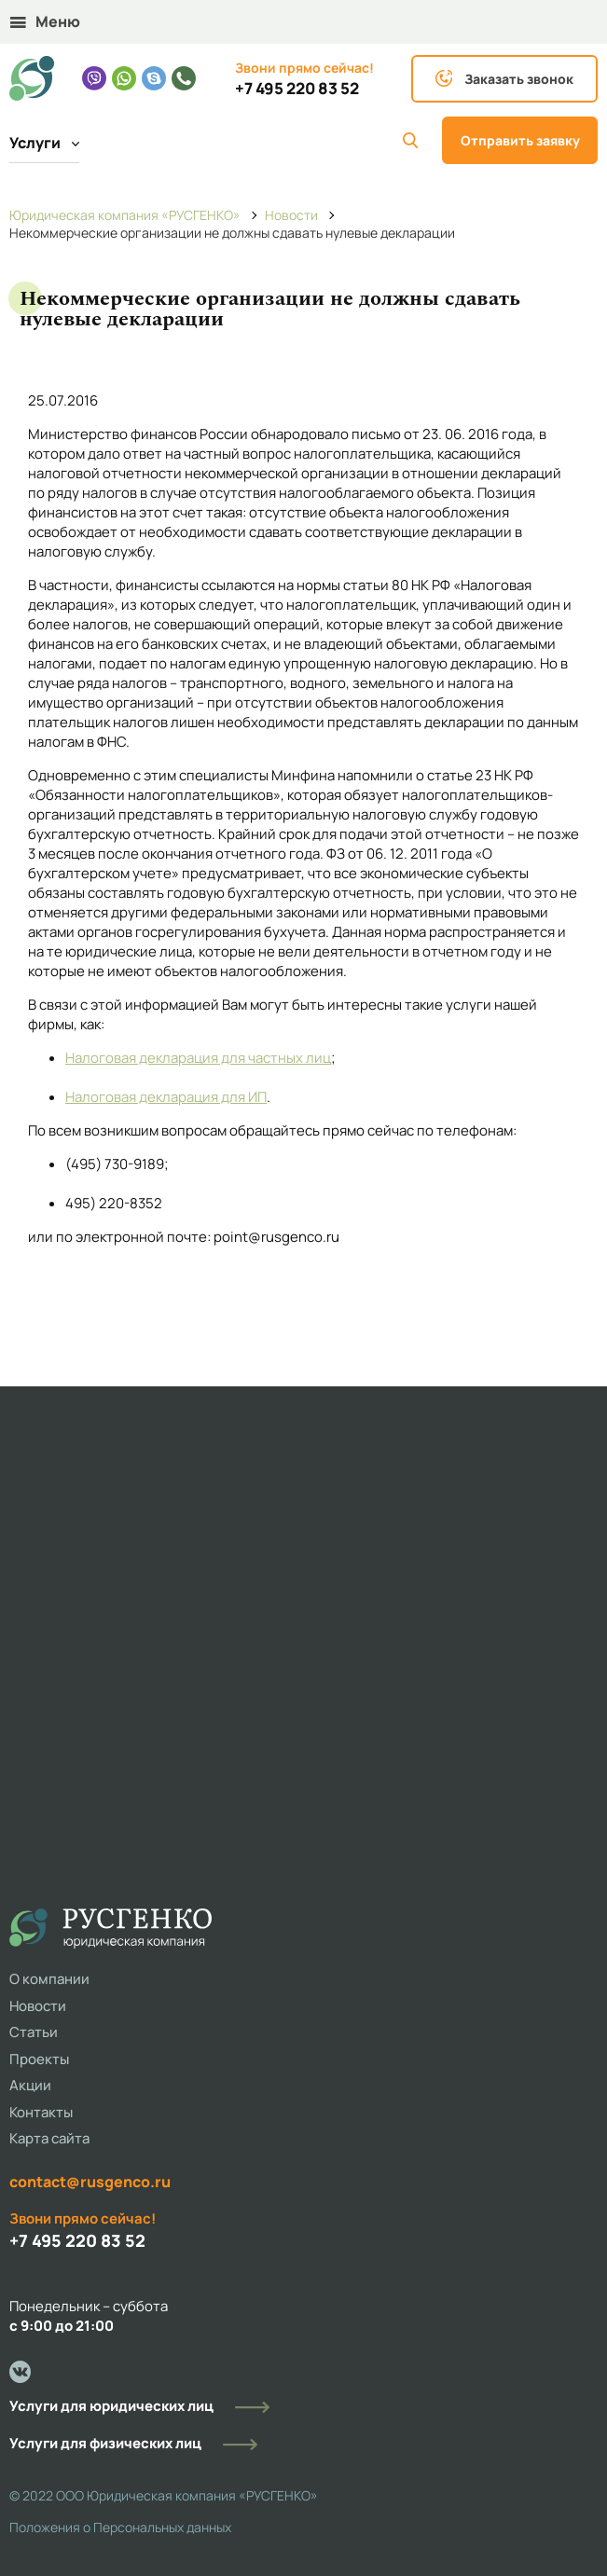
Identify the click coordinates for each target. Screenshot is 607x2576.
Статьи (33, 2032)
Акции (30, 2085)
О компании (49, 1979)
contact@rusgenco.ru (90, 2181)
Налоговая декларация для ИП (166, 1097)
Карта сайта (49, 2138)
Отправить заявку (520, 140)
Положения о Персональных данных (120, 2527)
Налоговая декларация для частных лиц (198, 1058)
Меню (45, 21)
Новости (37, 2006)
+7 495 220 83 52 (297, 88)
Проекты (39, 2059)
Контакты (41, 2112)
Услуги (44, 142)
